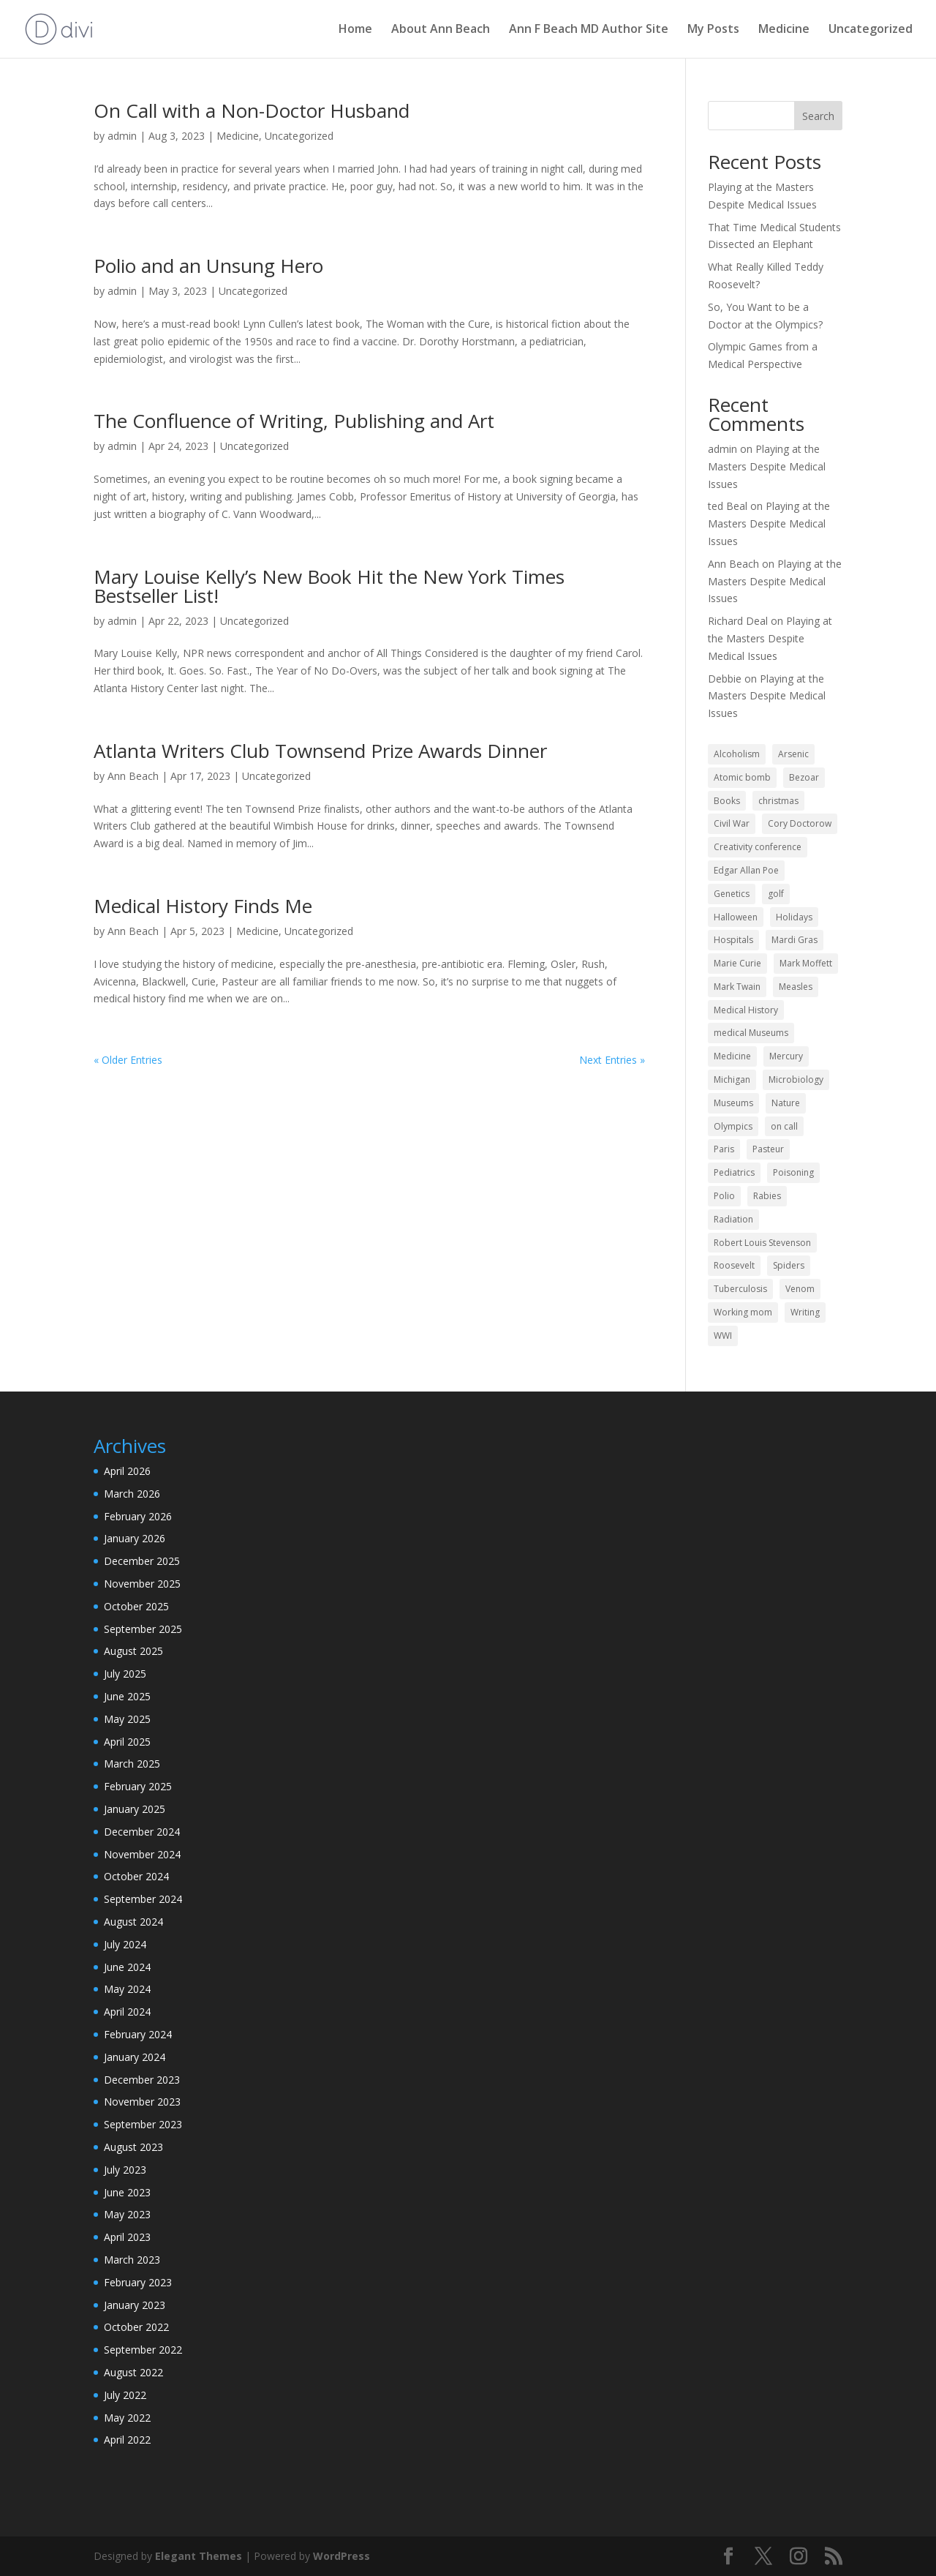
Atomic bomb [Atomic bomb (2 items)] (742, 777)
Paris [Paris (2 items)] (724, 1149)
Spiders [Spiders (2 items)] (788, 1265)
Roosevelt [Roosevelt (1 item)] (734, 1265)
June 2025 (127, 1696)
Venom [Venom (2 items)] (800, 1289)
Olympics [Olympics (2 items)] (733, 1126)
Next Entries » (612, 1060)
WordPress (341, 2556)
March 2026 (132, 1494)
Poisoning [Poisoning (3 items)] (793, 1172)
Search (818, 116)
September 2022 (143, 2350)
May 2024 (127, 1989)
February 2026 (138, 1516)
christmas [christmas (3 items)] (778, 801)
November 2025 (142, 1584)
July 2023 (125, 2170)
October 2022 (136, 2327)
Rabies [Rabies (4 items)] (767, 1196)
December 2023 (142, 2080)
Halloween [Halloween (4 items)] (736, 917)
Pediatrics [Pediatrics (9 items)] (734, 1172)
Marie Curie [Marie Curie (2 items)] (737, 963)
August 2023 (133, 2147)
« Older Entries (128, 1060)
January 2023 (134, 2305)
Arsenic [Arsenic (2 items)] (793, 754)
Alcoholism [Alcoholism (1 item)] (737, 754)
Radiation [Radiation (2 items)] (733, 1219)
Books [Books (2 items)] (727, 801)
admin (122, 136)
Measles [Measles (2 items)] (795, 986)
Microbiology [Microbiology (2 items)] (796, 1079)
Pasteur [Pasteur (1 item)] (768, 1149)
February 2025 (138, 1786)
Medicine (783, 30)
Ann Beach (133, 776)
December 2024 (142, 1832)
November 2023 (142, 2102)
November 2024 (142, 1854)
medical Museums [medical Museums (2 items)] (751, 1032)
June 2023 (127, 2192)
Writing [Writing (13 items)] (805, 1312)
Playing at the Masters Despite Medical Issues (767, 466)
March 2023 (132, 2260)
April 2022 (127, 2440)
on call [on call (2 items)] (784, 1126)
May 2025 (127, 1719)
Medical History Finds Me (203, 906)
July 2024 (125, 1944)
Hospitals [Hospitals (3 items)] (733, 940)
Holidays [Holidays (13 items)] (794, 917)
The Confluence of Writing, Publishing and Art (294, 421)
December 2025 (142, 1561)
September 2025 (143, 1629)
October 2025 (136, 1606)
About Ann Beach (440, 30)
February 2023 (138, 2282)
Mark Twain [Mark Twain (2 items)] (737, 986)
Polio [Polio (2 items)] (724, 1196)
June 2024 (127, 1967)
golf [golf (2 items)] (776, 893)
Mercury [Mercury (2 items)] (786, 1056)
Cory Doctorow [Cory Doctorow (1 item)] (799, 823)
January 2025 (134, 1809)
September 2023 (143, 2124)
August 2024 (133, 1922)
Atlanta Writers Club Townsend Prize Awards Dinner (320, 750)
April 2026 (127, 1471)
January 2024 (134, 2057)
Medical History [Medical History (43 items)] (746, 1010)
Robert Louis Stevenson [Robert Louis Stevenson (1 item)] (762, 1242)
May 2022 (127, 2418)
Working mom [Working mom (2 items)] (743, 1312)
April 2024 (127, 2012)
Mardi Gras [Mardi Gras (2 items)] (794, 940)
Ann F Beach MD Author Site (588, 30)
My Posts (713, 30)
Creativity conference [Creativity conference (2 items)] (757, 847)
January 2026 (134, 1538)
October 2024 (136, 1876)
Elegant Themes (198, 2556)
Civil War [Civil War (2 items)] (732, 823)
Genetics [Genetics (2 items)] (732, 893)
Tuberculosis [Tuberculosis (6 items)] (740, 1289)
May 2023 (127, 2214)
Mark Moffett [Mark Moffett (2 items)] (806, 963)
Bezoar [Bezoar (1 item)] (804, 777)
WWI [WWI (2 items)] (723, 1335)
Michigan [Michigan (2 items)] (732, 1079)
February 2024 (138, 2034)
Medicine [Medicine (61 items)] (732, 1056)
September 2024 (143, 1899)
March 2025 (132, 1763)
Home (355, 30)
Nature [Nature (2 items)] (785, 1103)
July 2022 (125, 2395)
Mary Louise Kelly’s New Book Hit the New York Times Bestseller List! (329, 586)
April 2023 (127, 2237)
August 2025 (133, 1651)
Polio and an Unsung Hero (208, 265)
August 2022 (133, 2372)
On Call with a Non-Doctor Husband (252, 110)
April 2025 (127, 1742)
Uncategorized (871, 30)
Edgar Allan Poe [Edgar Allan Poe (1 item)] (746, 870)
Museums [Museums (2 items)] (733, 1103)
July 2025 (125, 1674)
